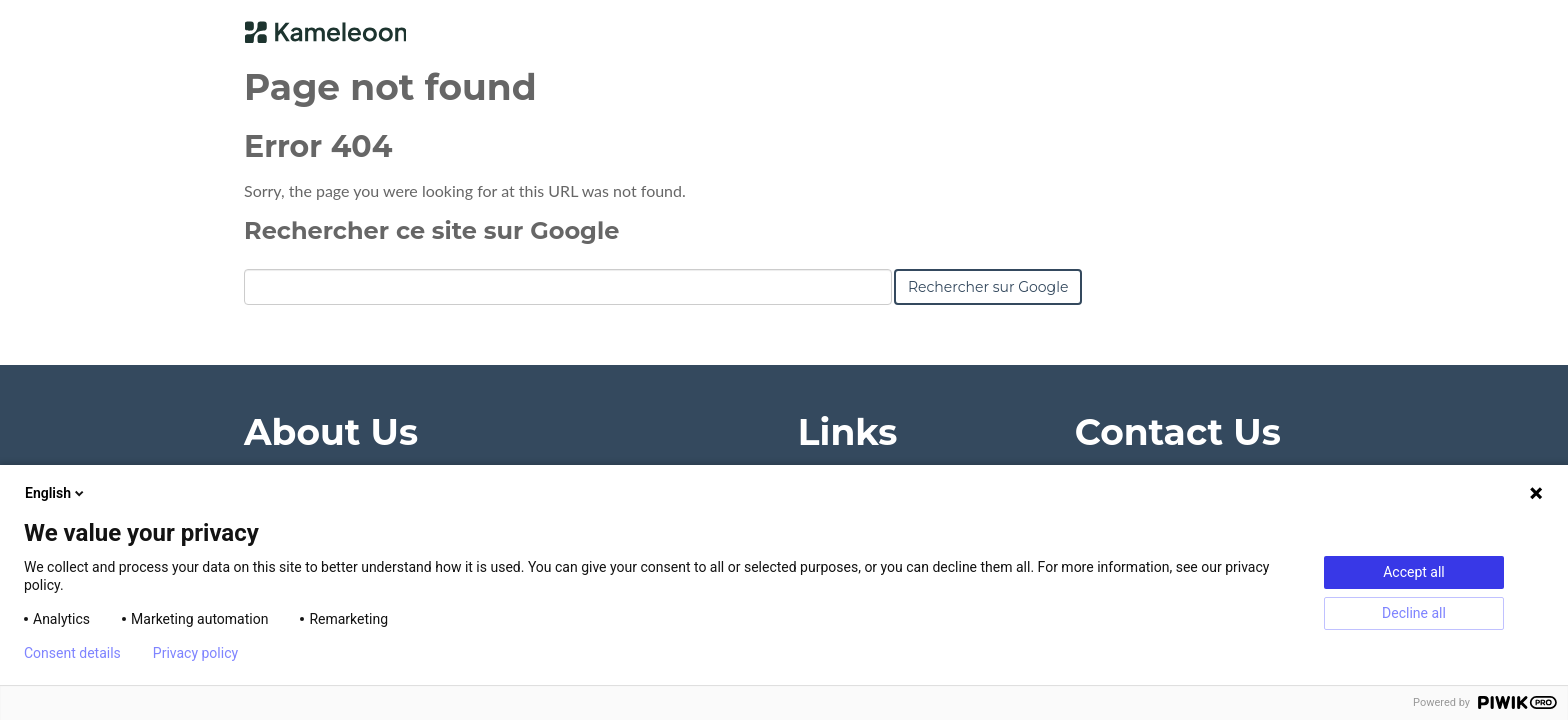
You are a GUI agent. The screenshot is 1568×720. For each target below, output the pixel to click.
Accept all (1414, 572)
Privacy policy (195, 653)
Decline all (1414, 613)
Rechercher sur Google (988, 287)
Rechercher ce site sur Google (431, 230)
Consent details (72, 653)
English (56, 493)
